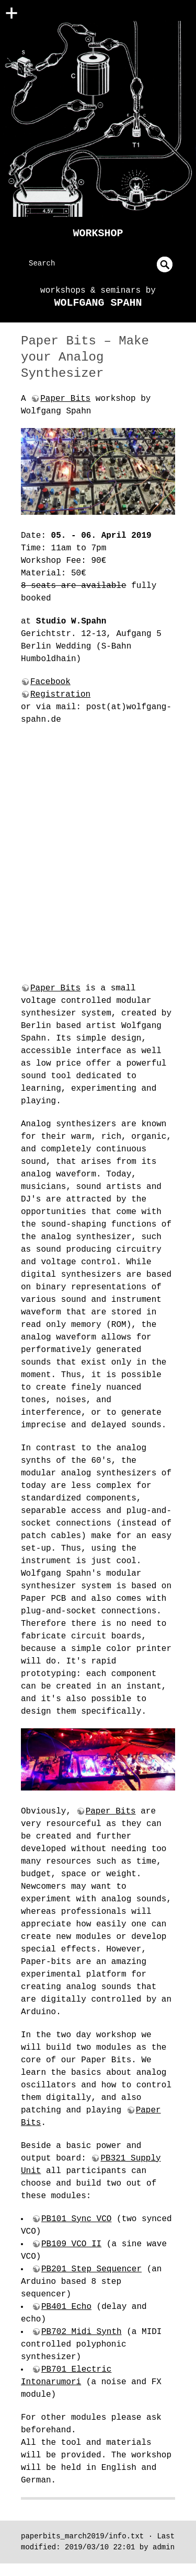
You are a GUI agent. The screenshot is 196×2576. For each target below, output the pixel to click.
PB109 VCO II (71, 2244)
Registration (60, 694)
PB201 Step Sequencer (91, 2269)
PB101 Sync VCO (76, 2219)
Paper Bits (65, 398)
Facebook (50, 682)
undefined (164, 264)
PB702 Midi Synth (81, 2332)
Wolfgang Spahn (98, 303)
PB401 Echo (66, 2307)
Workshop (98, 233)
